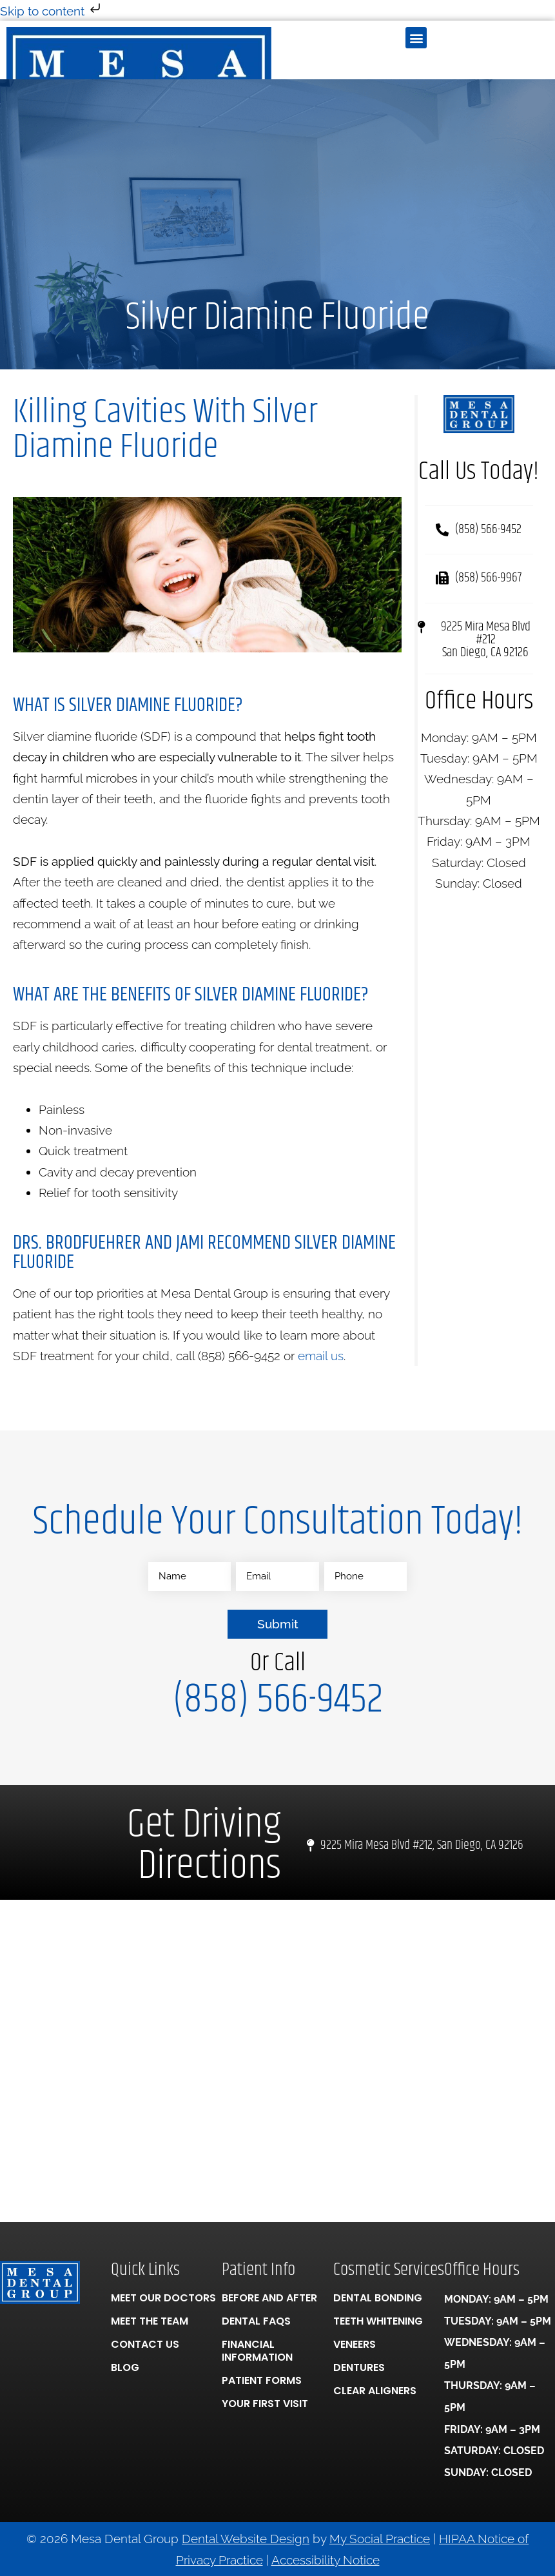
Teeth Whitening (378, 2320)
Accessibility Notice (325, 2559)
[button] (416, 37)
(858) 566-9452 (278, 1699)
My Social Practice (379, 2539)
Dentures (359, 2366)
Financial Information (257, 2350)
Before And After (269, 2297)
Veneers (354, 2343)
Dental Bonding (377, 2297)
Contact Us (145, 2343)
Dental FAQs (256, 2320)
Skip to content (51, 11)
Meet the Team (149, 2320)
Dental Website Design (245, 2539)
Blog (125, 2366)
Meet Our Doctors (163, 2297)
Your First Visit (265, 2402)
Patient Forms (262, 2379)
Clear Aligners (374, 2390)
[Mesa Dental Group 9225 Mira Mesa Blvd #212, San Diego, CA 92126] (277, 2060)
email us (321, 1356)
